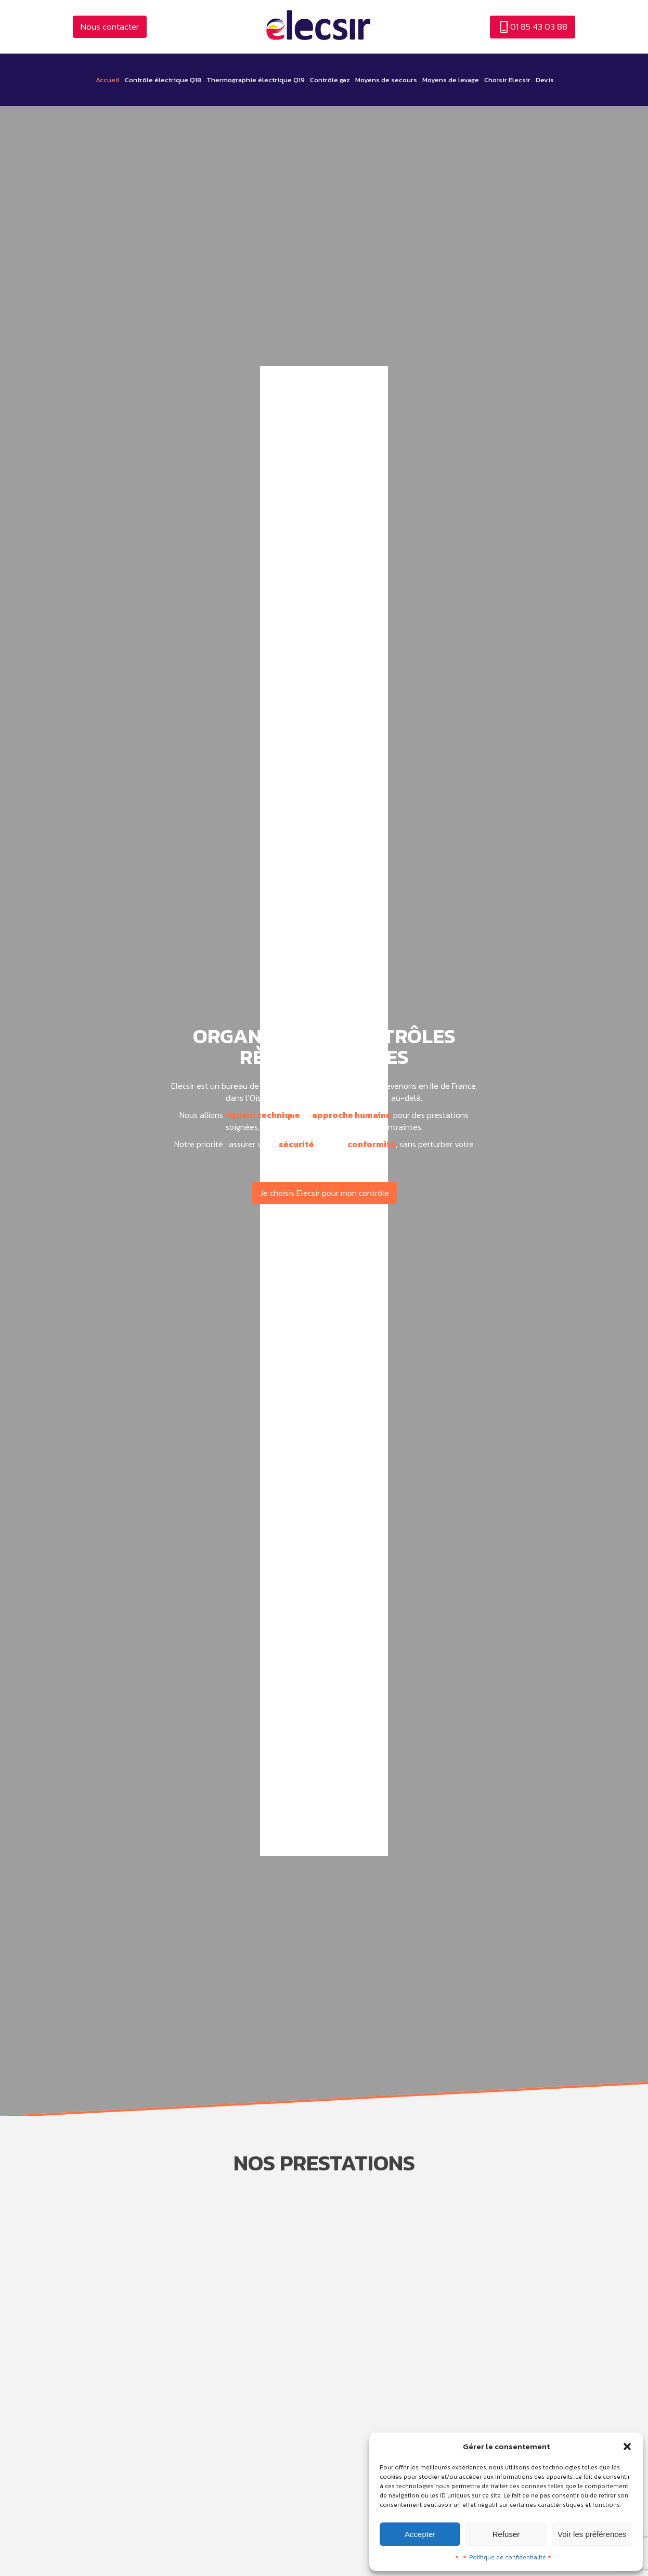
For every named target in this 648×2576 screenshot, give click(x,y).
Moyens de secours (386, 80)
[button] (627, 2446)
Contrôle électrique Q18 (163, 80)
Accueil (108, 80)
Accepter (420, 2534)
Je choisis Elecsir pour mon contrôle (324, 1193)
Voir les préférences (592, 2534)
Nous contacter (110, 26)
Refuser (506, 2534)
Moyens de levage (450, 80)
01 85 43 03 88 (532, 27)
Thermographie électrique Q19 (255, 80)
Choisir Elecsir (507, 80)
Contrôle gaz (330, 80)
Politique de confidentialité (507, 2557)
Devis (545, 80)
